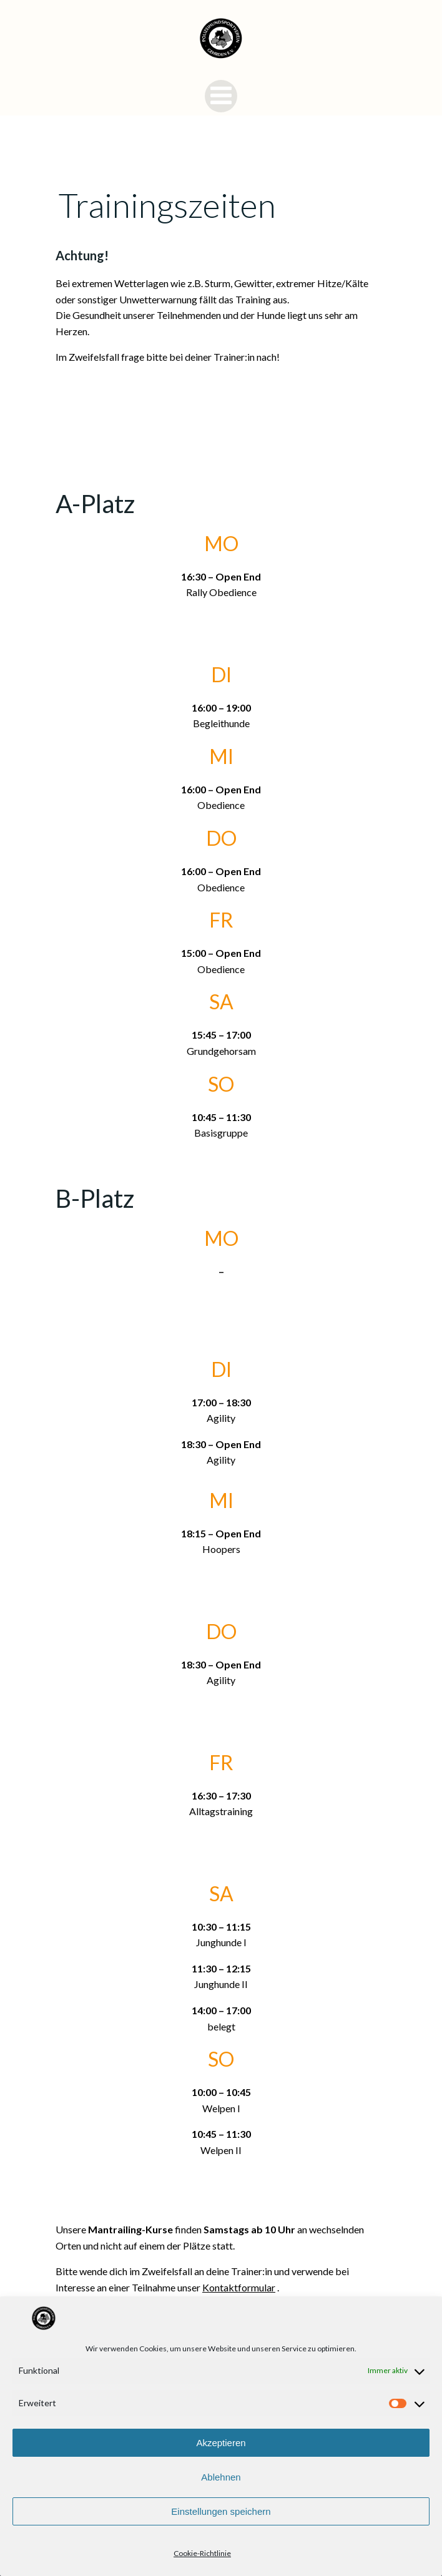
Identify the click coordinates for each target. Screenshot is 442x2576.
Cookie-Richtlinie (202, 2553)
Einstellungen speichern (220, 2511)
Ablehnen (220, 2477)
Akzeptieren (220, 2442)
